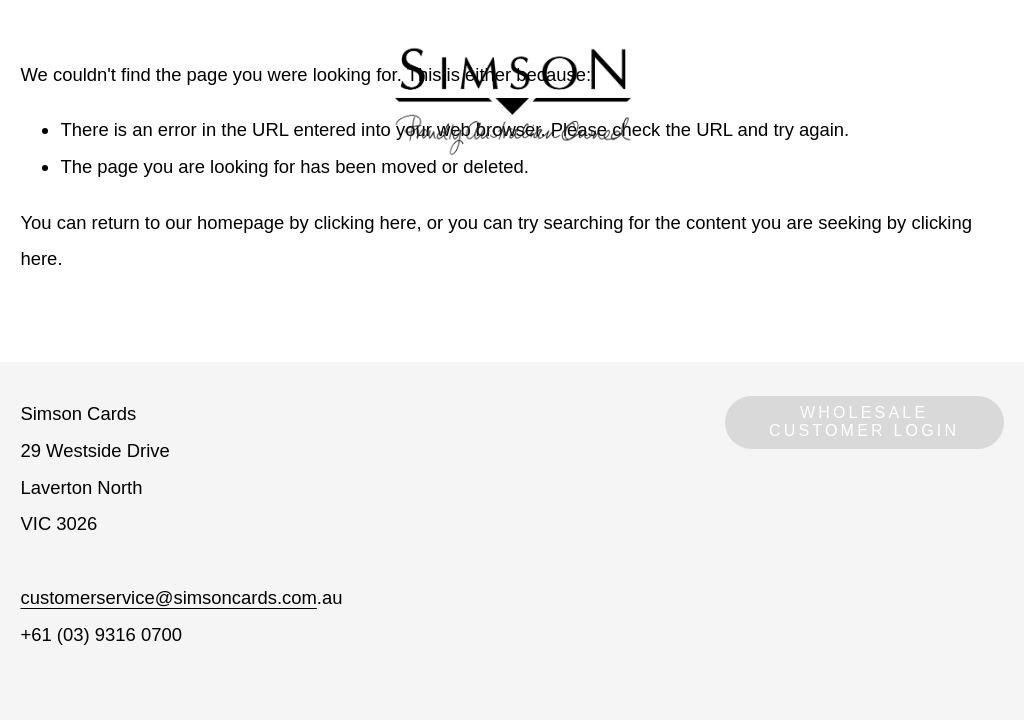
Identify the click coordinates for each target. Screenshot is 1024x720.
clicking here (365, 222)
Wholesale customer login (864, 421)
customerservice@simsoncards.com (168, 597)
